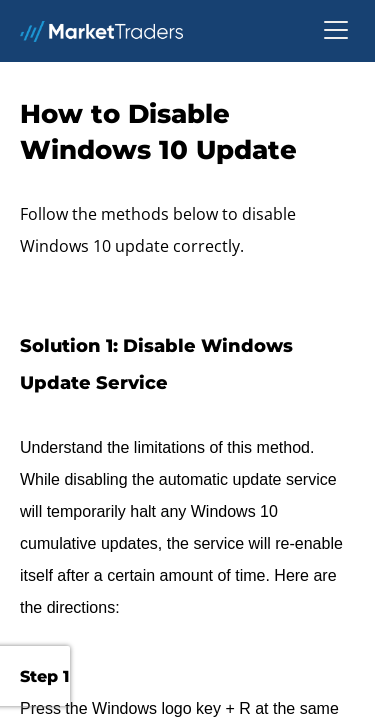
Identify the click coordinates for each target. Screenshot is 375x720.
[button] (336, 31)
